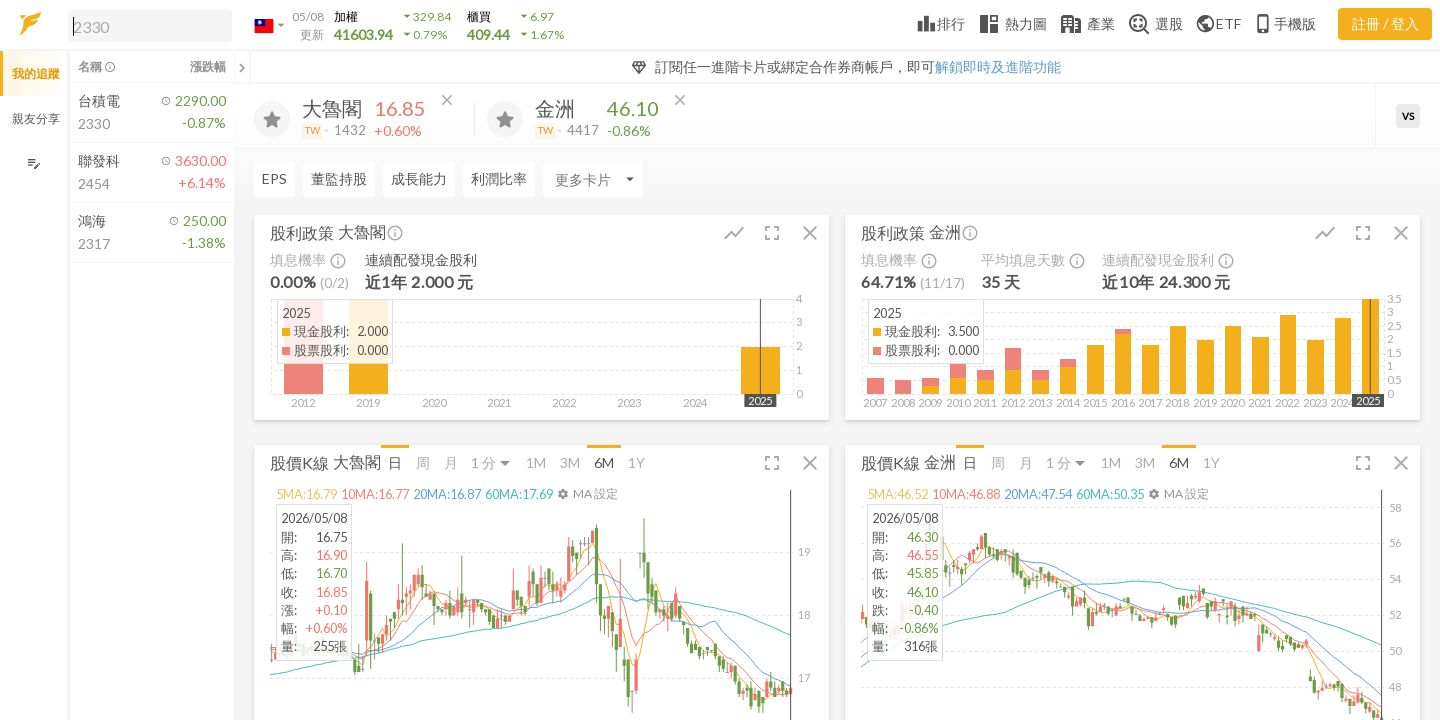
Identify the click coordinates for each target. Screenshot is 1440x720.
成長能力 (419, 178)
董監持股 (339, 178)
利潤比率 (499, 178)
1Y (636, 462)
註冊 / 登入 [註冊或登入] (1385, 23)
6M (604, 462)
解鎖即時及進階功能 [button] (998, 66)
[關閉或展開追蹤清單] (242, 67)
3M (570, 462)
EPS (274, 178)
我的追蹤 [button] (36, 73)
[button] (146, 25)
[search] (150, 26)
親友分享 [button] (36, 118)
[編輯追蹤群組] (33, 163)
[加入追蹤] (272, 119)
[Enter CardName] (593, 179)
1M (536, 462)
